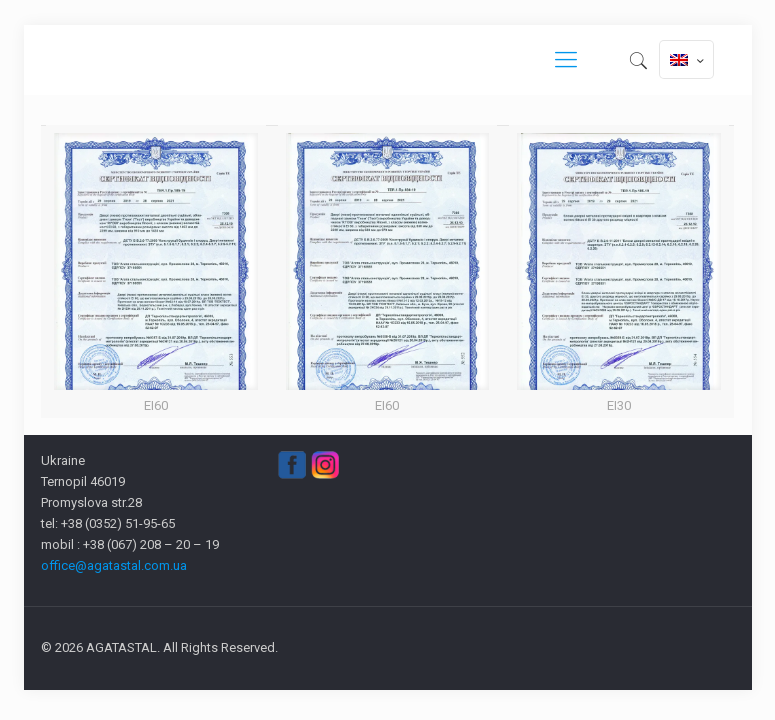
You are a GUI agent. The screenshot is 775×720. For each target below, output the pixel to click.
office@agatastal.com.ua (114, 565)
